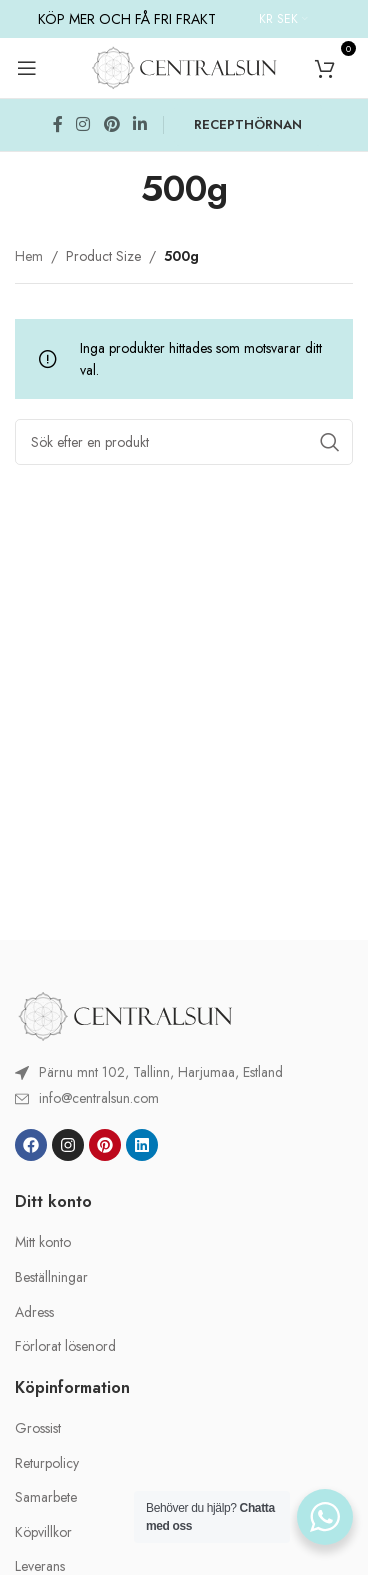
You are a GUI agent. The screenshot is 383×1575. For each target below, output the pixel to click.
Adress (34, 1312)
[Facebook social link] (58, 125)
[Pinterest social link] (111, 125)
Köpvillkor (43, 1532)
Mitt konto (43, 1242)
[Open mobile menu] (27, 68)
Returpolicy (47, 1463)
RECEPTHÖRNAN (248, 124)
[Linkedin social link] (139, 125)
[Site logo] (184, 66)
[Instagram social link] (83, 125)
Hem (29, 256)
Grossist (38, 1428)
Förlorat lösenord (65, 1346)
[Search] (184, 442)
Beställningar (51, 1277)
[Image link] (125, 1014)
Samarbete (46, 1497)
